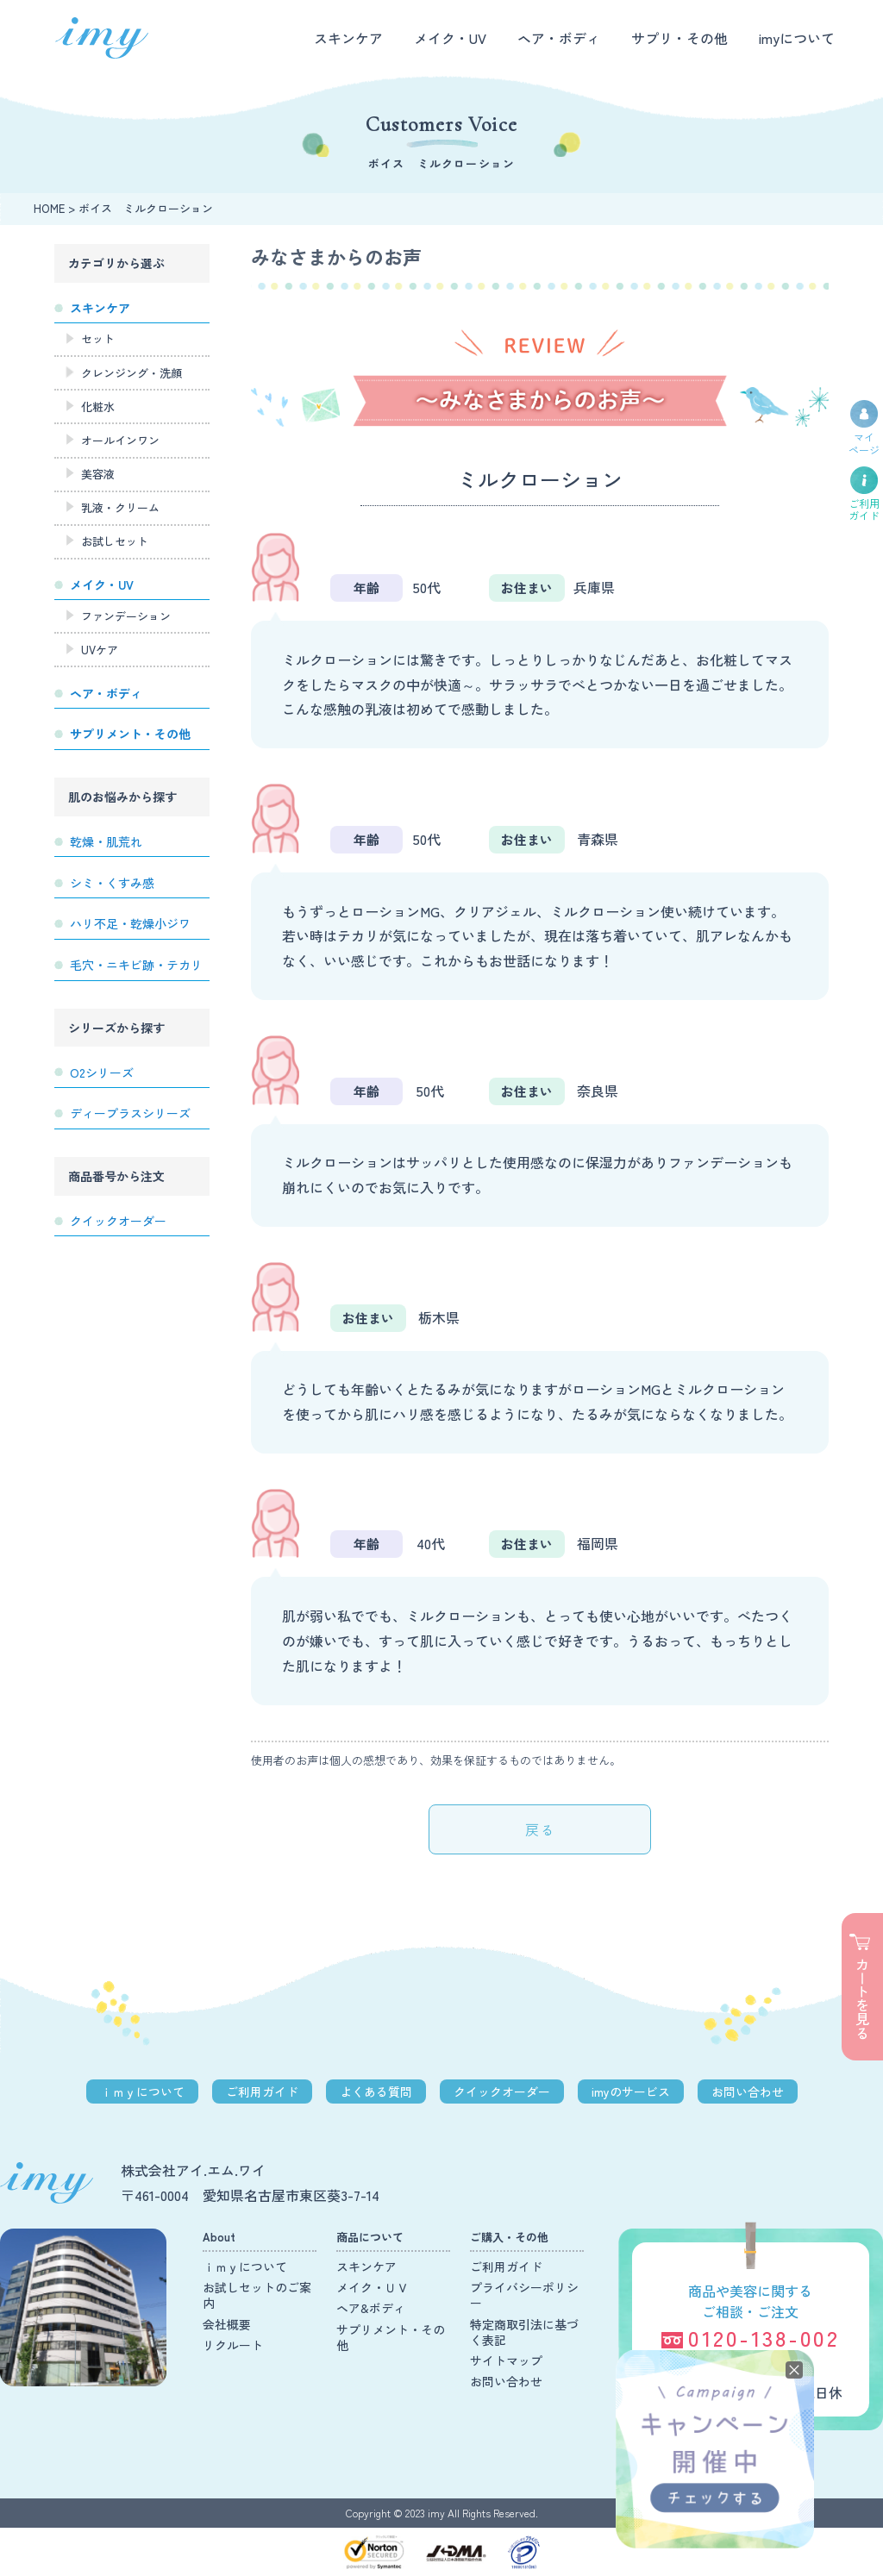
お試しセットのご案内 (257, 2295)
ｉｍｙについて (142, 2091)
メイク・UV (450, 38)
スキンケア (348, 38)
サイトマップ (506, 2360)
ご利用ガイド (262, 2091)
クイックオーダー (502, 2091)
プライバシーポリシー (524, 2295)
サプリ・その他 (679, 38)
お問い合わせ (747, 2091)
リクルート (233, 2345)
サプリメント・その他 (390, 2337)
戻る (539, 1829)
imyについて (797, 38)
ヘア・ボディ (558, 38)
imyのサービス (631, 2091)
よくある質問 (376, 2091)
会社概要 (227, 2324)
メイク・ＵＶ (372, 2287)
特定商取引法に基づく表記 (524, 2332)
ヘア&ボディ (370, 2308)
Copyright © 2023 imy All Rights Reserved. (442, 2512)
